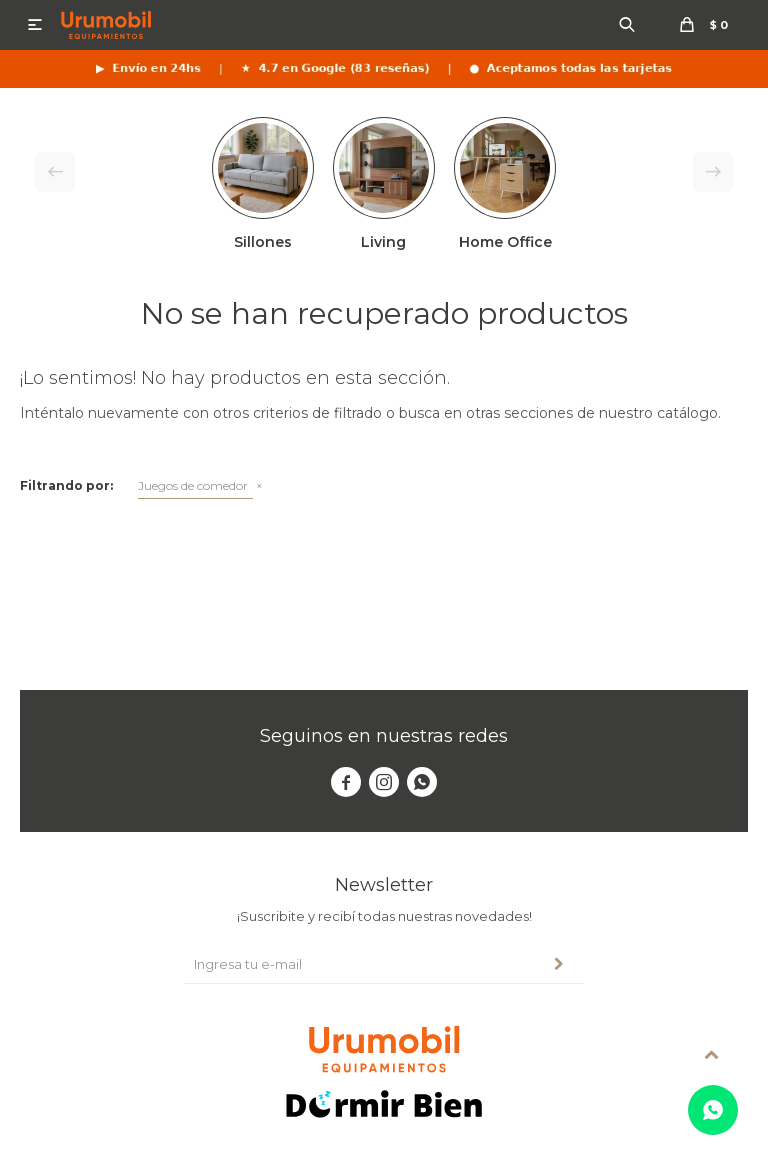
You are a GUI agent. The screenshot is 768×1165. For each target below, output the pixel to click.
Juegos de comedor (193, 485)
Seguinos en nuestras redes (384, 736)
